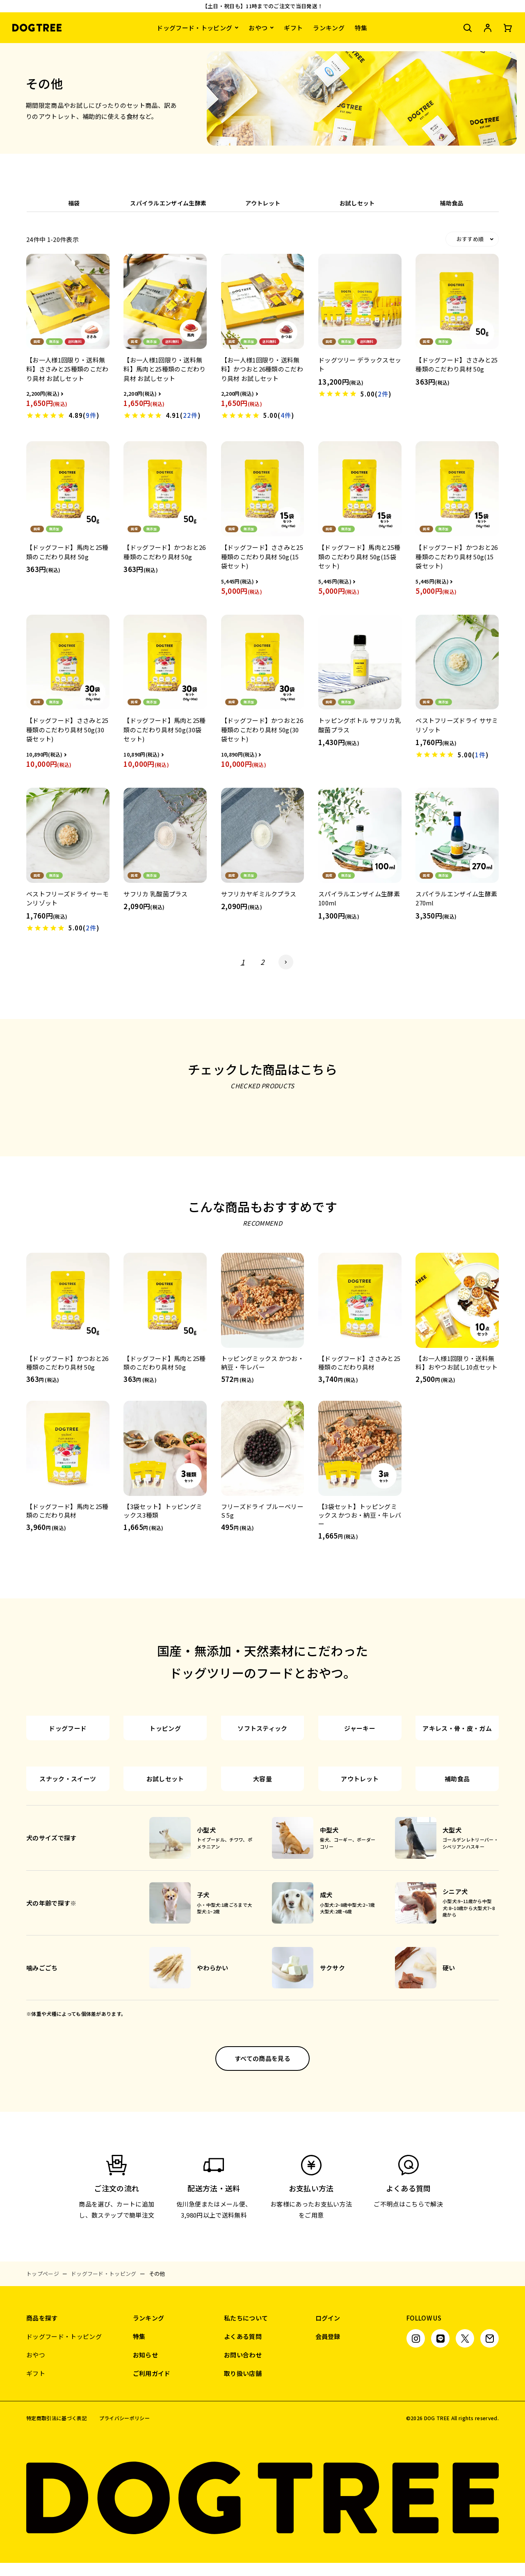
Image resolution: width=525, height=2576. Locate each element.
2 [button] (262, 962)
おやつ (258, 27)
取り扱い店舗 (243, 2516)
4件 (286, 415)
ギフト (293, 27)
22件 (190, 415)
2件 (383, 394)
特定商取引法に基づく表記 (56, 2560)
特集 (361, 27)
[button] (286, 962)
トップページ (42, 2416)
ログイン (327, 2460)
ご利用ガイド (152, 2516)
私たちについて (246, 2460)
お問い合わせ (243, 2497)
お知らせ (145, 2497)
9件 (91, 415)
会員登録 (327, 2479)
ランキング (329, 27)
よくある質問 (243, 2479)
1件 (480, 754)
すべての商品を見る (262, 2201)
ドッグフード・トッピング (194, 27)
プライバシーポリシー (124, 2560)
